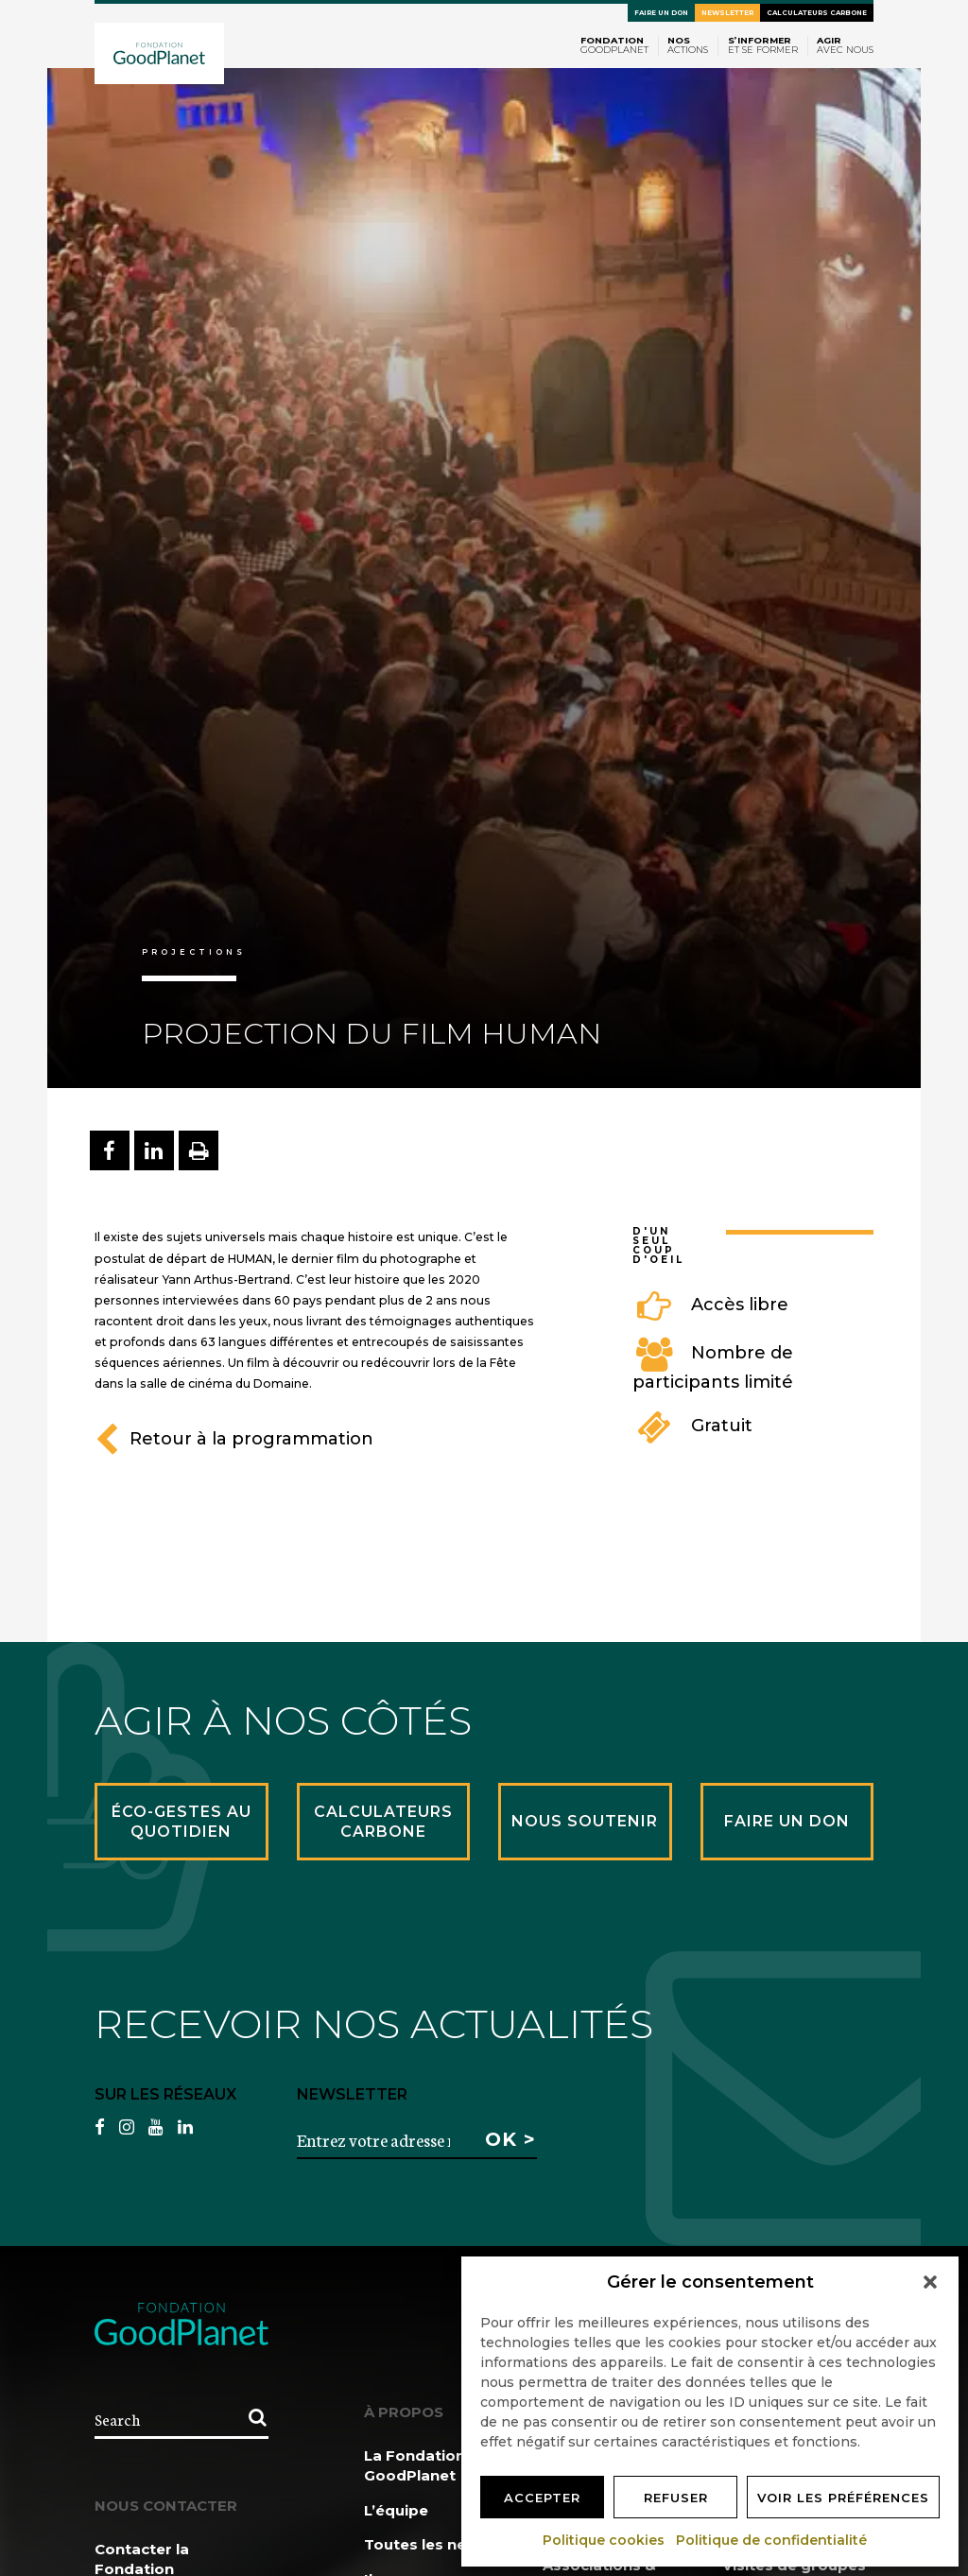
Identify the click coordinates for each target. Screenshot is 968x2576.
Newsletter (727, 13)
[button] (930, 2282)
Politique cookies (604, 2540)
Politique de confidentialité (772, 2540)
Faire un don (661, 13)
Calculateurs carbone (817, 13)
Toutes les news (426, 2544)
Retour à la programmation (234, 1438)
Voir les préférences (843, 2497)
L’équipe (396, 2510)
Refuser (676, 2497)
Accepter (542, 2497)
